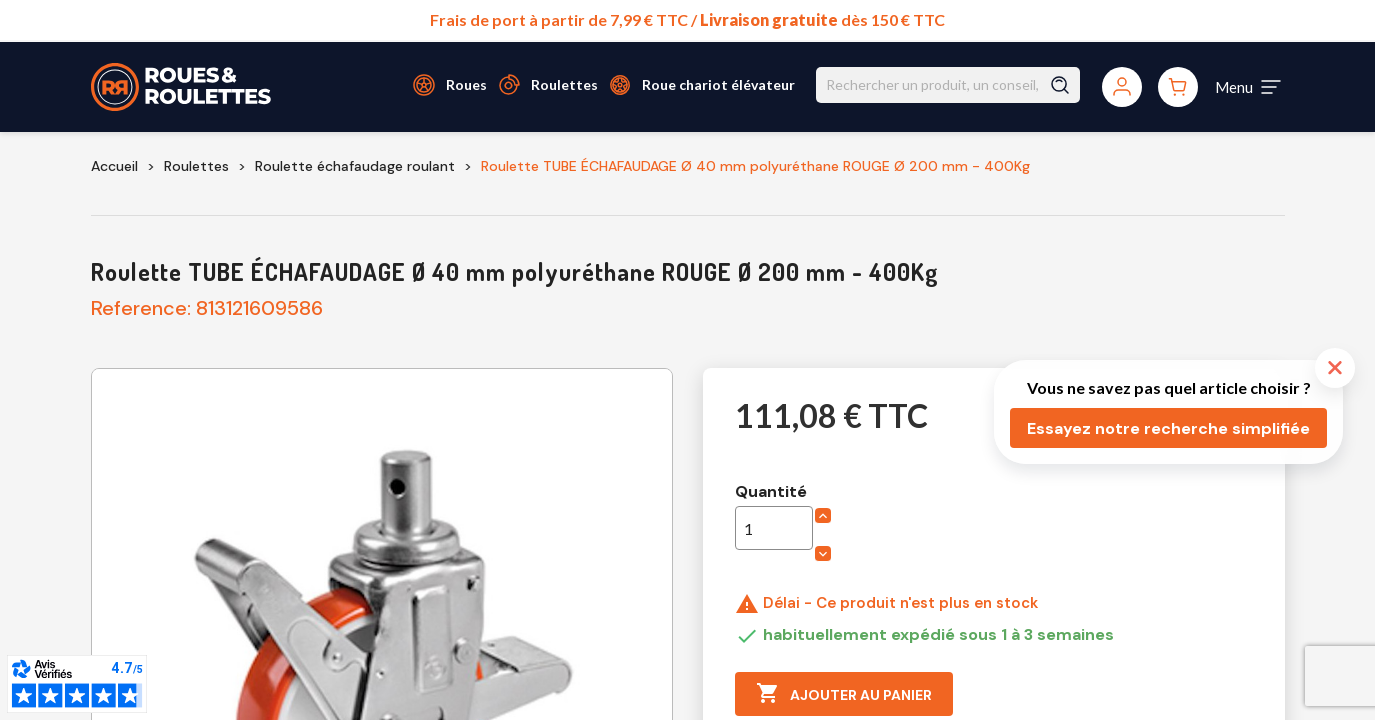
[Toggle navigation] (1249, 87)
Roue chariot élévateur (718, 84)
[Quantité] (774, 528)
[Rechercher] (948, 85)
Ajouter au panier (844, 694)
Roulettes (564, 84)
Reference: (141, 308)
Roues (466, 84)
